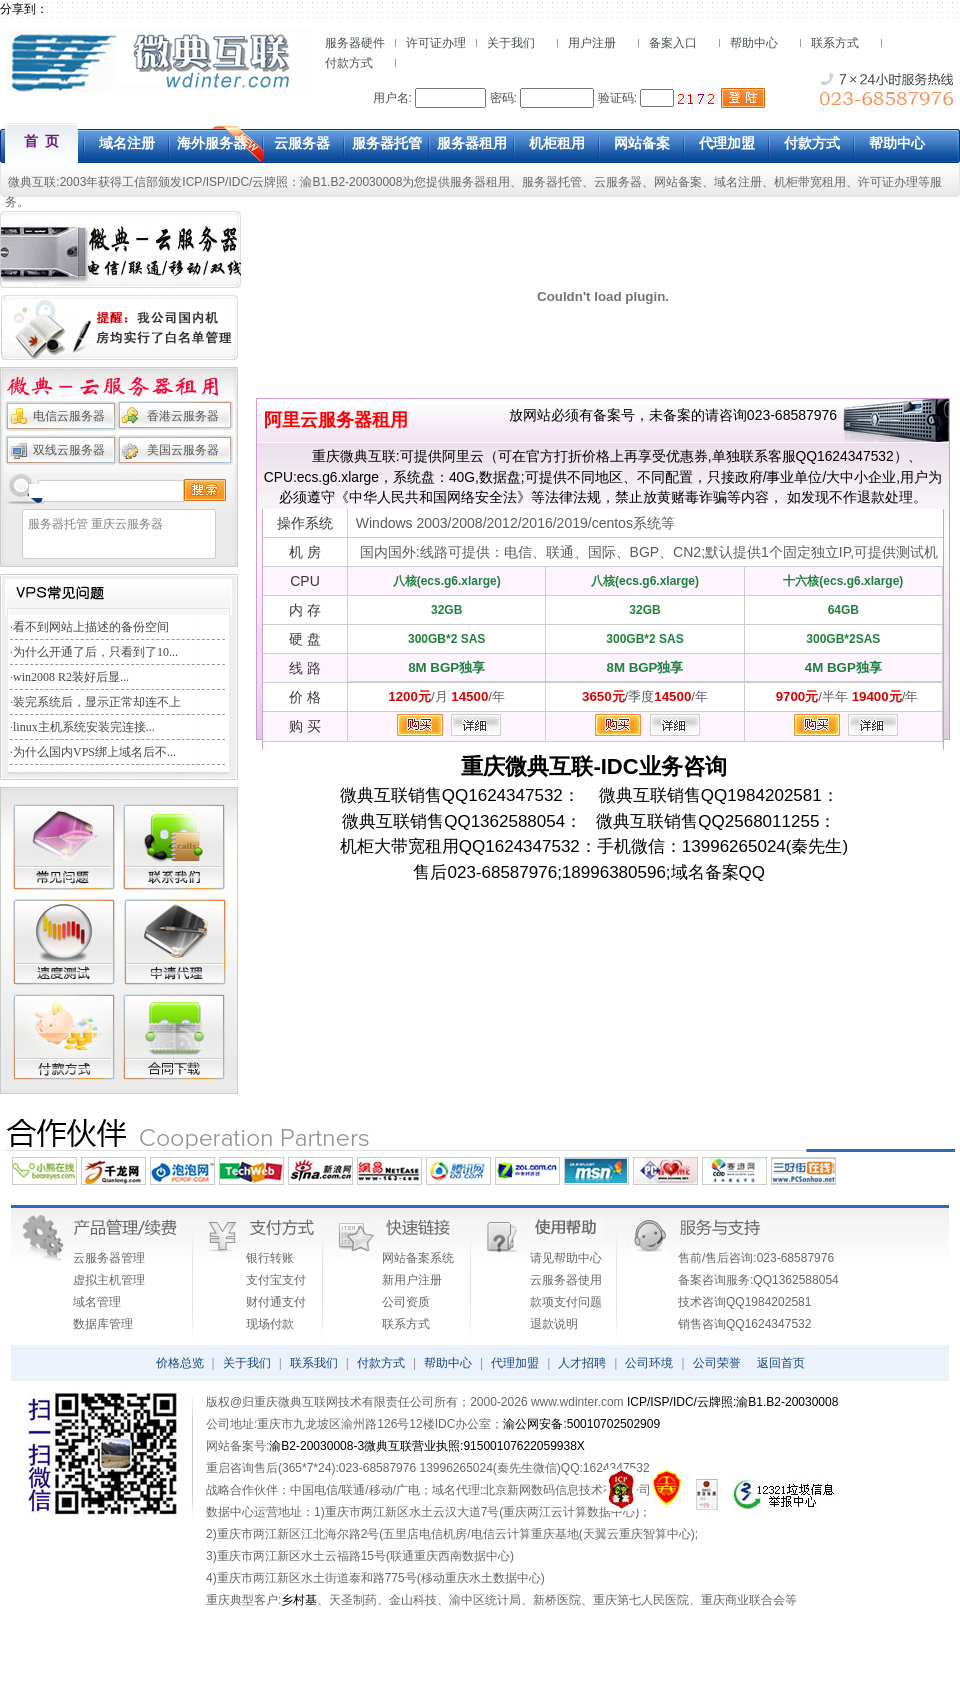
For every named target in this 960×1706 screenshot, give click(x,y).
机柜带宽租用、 (816, 182)
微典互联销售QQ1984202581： (709, 795)
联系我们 (314, 1363)
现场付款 (270, 1324)
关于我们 (511, 43)
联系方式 (835, 43)
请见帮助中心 (566, 1258)
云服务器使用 (566, 1280)
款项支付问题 (566, 1302)
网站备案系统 (418, 1258)
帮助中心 (754, 43)
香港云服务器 (183, 416)
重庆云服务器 (127, 524)
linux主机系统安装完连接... (84, 727)
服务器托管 (552, 182)
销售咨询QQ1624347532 (744, 1324)
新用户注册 (412, 1280)
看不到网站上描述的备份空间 (91, 627)
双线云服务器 (69, 450)
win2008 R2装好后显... (71, 677)
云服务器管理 (109, 1258)
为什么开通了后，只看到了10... (95, 652)
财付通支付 (276, 1302)
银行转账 (270, 1258)
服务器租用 (480, 182)
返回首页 (781, 1363)
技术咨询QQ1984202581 (744, 1302)
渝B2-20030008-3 (316, 1446)
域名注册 (738, 182)
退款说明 (554, 1324)
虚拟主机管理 (109, 1280)
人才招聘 (582, 1363)
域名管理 (97, 1302)
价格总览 (180, 1363)
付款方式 (349, 63)
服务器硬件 (355, 43)
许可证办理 (436, 43)
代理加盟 (515, 1363)
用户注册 (592, 43)
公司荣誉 (717, 1363)
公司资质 (406, 1302)
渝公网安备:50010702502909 (581, 1424)
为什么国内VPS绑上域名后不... (94, 752)
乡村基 (299, 1600)
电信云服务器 (69, 416)
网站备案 (678, 182)
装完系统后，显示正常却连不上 (97, 702)
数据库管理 (103, 1324)
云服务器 (618, 182)
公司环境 (649, 1363)
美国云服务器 (183, 450)
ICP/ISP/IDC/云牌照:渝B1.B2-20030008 (732, 1402)
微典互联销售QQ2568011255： (709, 821)
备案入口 (673, 43)
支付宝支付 (276, 1280)
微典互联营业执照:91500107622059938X (474, 1446)
